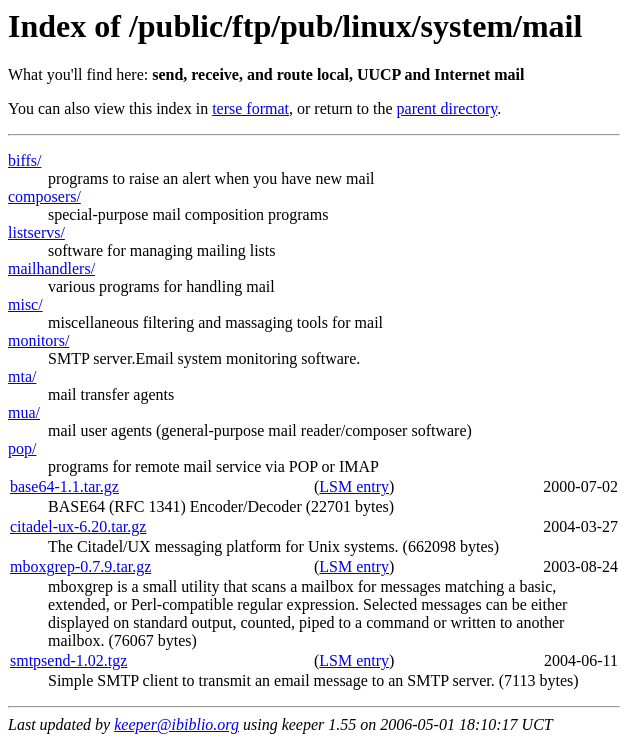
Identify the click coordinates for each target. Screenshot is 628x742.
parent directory (447, 108)
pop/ (22, 448)
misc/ (25, 304)
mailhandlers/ (51, 268)
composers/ (44, 196)
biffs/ (24, 160)
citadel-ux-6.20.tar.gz (78, 526)
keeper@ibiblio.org (176, 724)
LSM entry (354, 486)
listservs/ (36, 232)
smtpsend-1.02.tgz (68, 660)
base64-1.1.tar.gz (64, 486)
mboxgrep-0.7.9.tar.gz (80, 566)
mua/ (24, 412)
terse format (250, 108)
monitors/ (38, 340)
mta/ (22, 376)
